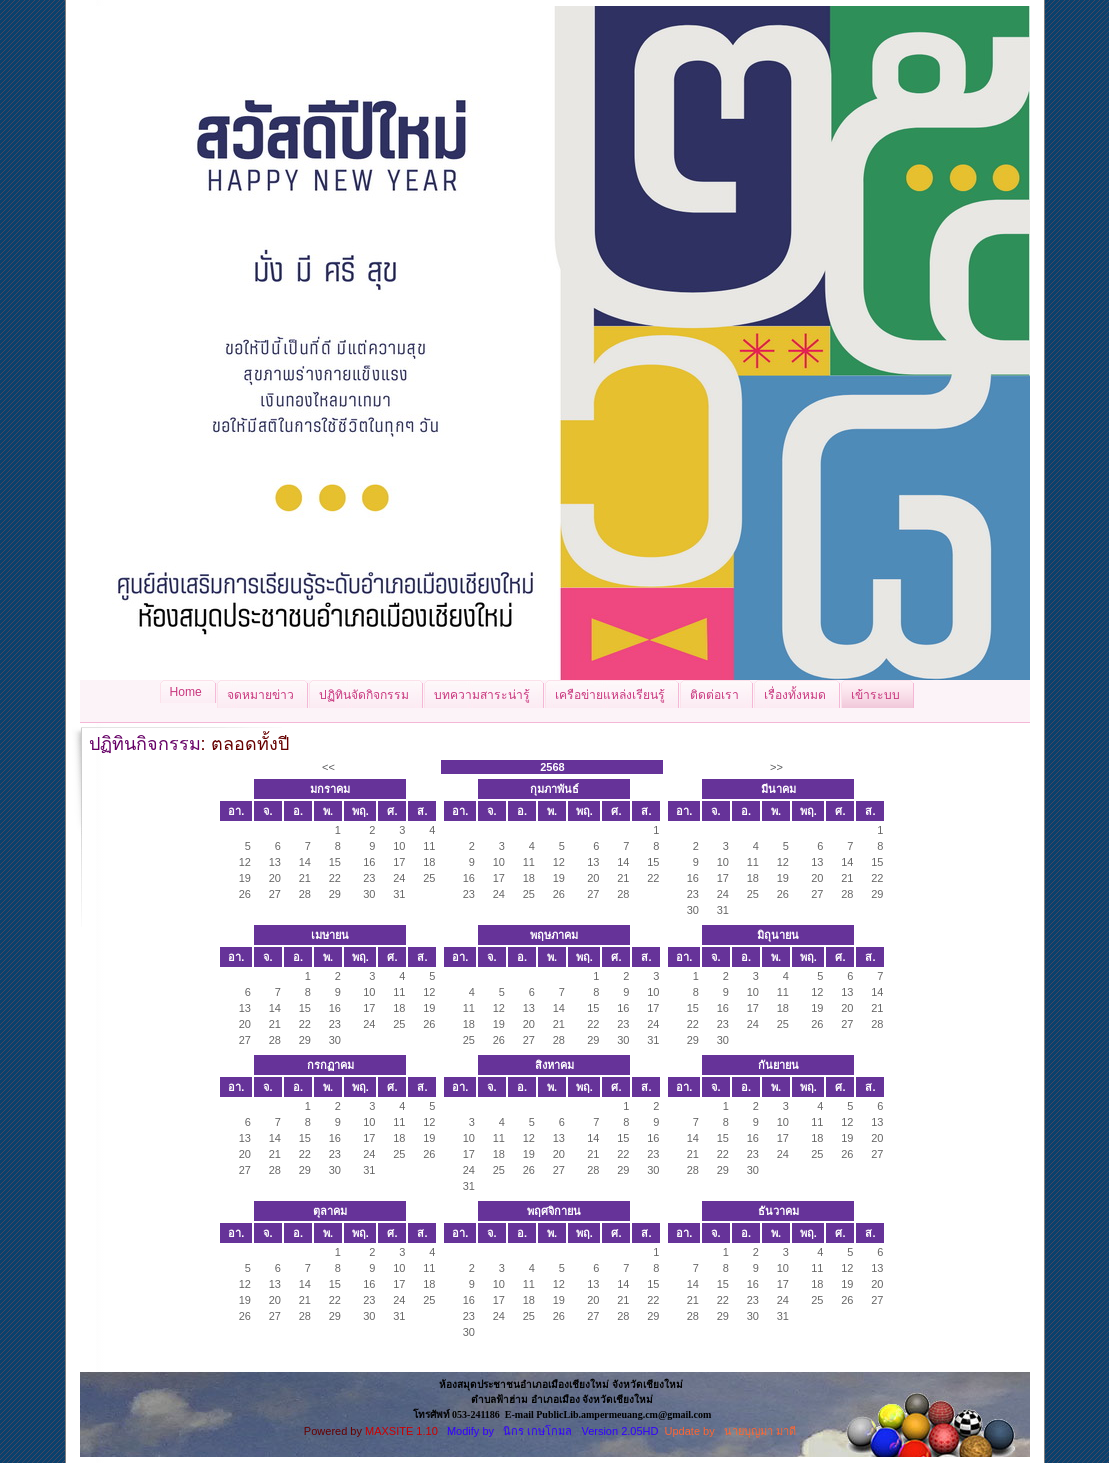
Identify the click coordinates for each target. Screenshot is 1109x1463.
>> (776, 767)
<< (328, 767)
